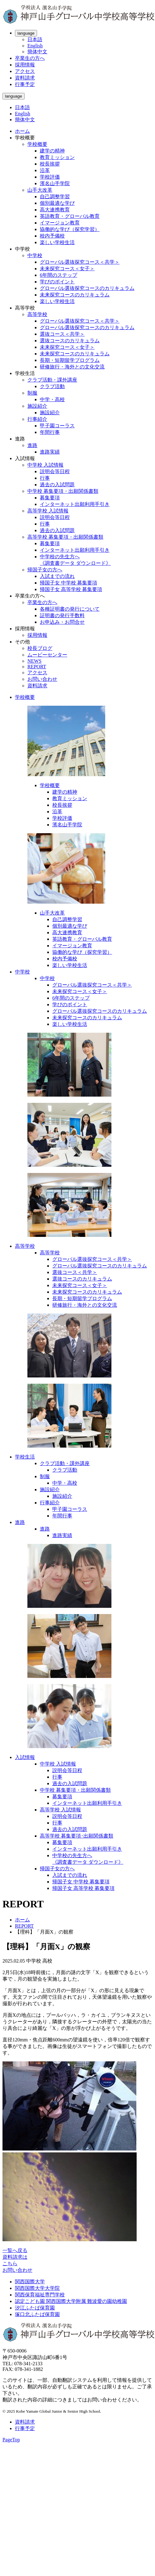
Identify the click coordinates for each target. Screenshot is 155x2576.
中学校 (34, 255)
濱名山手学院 (55, 183)
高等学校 (37, 314)
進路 (32, 445)
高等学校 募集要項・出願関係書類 (65, 537)
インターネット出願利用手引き (75, 504)
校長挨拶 (50, 163)
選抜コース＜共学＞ (62, 334)
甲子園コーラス (57, 425)
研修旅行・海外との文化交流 (72, 366)
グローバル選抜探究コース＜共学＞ (80, 262)
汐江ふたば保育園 (35, 2307)
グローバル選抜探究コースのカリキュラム (87, 288)
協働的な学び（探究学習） (70, 229)
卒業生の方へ (30, 58)
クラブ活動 (52, 386)
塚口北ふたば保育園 (37, 2314)
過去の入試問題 (57, 484)
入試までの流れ (57, 576)
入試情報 (25, 1757)
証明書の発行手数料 (62, 615)
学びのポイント (57, 281)
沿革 (45, 170)
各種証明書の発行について (70, 609)
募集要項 (50, 497)
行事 (45, 478)
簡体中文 (37, 51)
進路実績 (50, 451)
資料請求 (25, 77)
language (26, 33)
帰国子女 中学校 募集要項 (68, 582)
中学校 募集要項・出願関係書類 (62, 491)
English (35, 45)
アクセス (25, 71)
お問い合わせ (42, 679)
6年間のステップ (58, 275)
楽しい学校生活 (57, 242)
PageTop (11, 2439)
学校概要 (37, 144)
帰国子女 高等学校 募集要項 (71, 589)
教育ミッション (57, 157)
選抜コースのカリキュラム (70, 340)
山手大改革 (39, 190)
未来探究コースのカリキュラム (75, 294)
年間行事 (50, 432)
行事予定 (25, 84)
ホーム (22, 131)
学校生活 (25, 1456)
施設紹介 (37, 406)
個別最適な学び (57, 203)
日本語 (34, 39)
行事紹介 (37, 419)
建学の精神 (52, 150)
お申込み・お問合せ (62, 622)
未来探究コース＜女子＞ (67, 268)
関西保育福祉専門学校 (40, 2294)
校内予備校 (52, 235)
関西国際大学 (30, 2281)
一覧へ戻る (14, 2250)
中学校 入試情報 (45, 465)
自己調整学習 (55, 196)
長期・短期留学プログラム (70, 360)
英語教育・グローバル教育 (70, 216)
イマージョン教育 (60, 222)
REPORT (36, 666)
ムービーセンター (47, 654)
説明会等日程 (55, 471)
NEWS (34, 661)
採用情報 (25, 64)
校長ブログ (39, 648)
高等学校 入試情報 (47, 510)
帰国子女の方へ (44, 569)
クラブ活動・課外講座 (52, 379)
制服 (32, 393)
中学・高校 (52, 399)
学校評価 (50, 177)
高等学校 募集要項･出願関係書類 (76, 1835)
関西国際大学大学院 (37, 2288)
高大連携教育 (55, 209)
